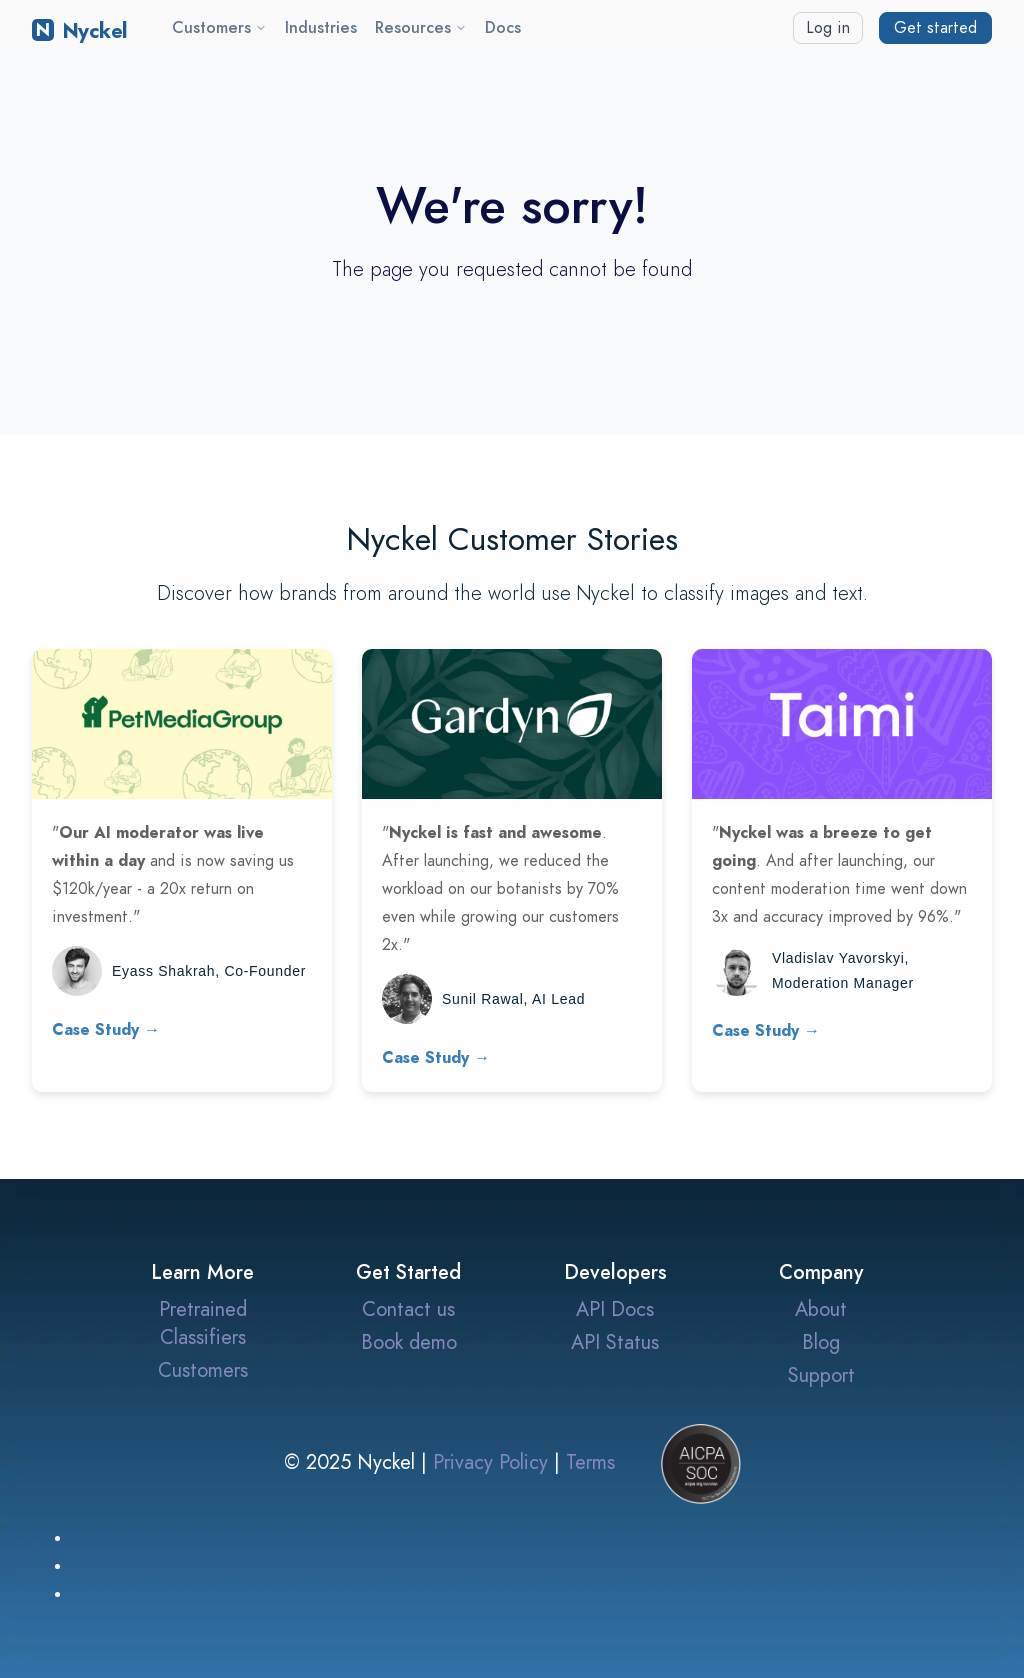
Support (821, 1375)
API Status (615, 1342)
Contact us (408, 1309)
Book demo (409, 1342)
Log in (828, 28)
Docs (503, 28)
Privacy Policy (490, 1462)
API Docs (615, 1309)
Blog (821, 1342)
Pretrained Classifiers (203, 1323)
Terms (590, 1462)
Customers (219, 28)
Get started (935, 28)
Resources (421, 28)
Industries (321, 28)
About (821, 1309)
